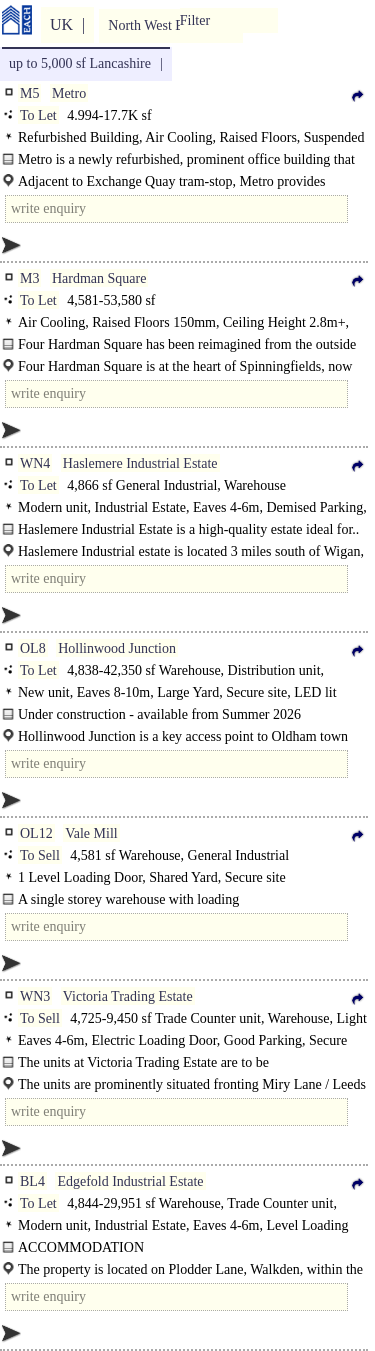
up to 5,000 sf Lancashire (80, 63)
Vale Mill (91, 833)
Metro (69, 93)
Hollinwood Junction (117, 648)
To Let (38, 115)
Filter (195, 20)
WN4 (35, 463)
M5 (29, 93)
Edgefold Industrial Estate (130, 1181)
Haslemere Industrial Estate (140, 463)
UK (61, 24)
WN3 (35, 996)
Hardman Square (99, 278)
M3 (29, 278)
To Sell (40, 855)
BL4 (32, 1181)
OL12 (36, 833)
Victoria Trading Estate (128, 996)
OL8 (33, 648)
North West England (165, 25)
